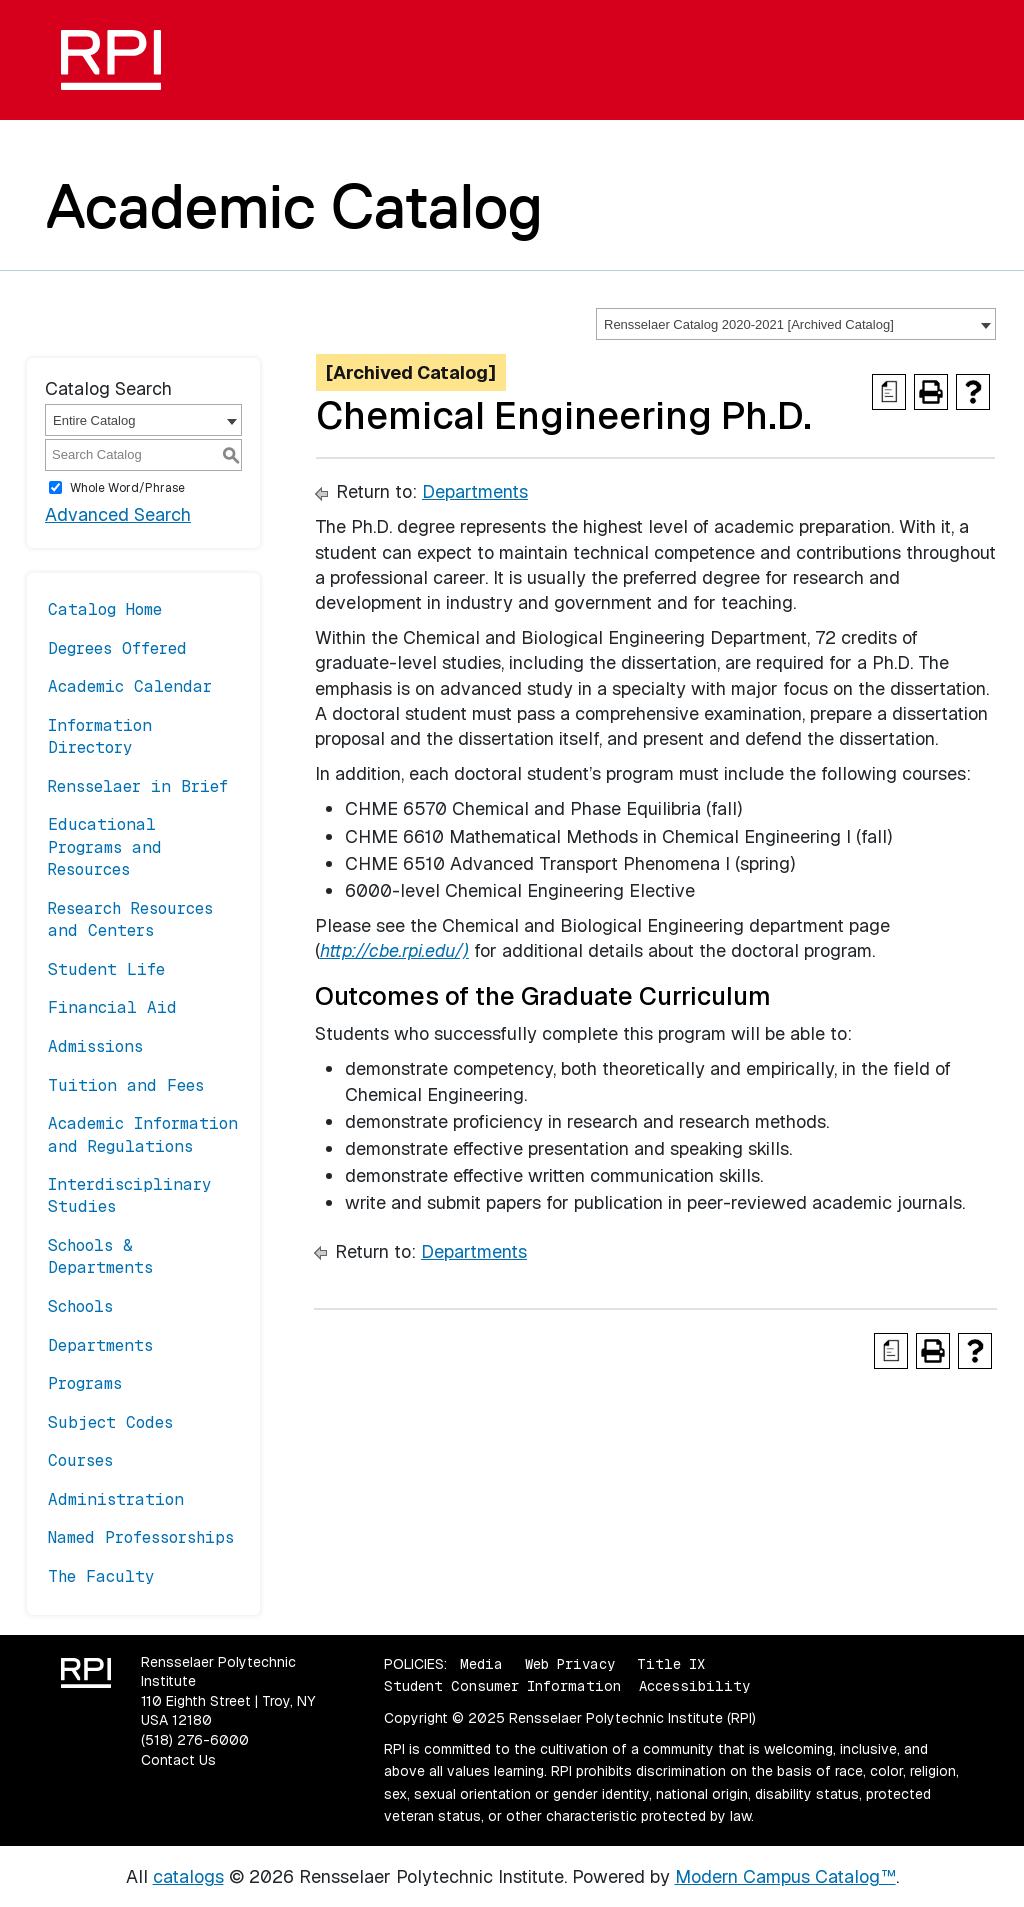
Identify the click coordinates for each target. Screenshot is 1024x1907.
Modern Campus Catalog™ (785, 1876)
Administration (116, 1499)
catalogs (188, 1876)
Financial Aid (112, 1007)
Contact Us (178, 1760)
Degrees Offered (117, 648)
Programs (85, 1383)
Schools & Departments (100, 1256)
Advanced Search (118, 514)
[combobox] (796, 324)
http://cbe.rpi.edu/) (394, 950)
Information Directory (100, 736)
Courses (80, 1460)
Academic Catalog (294, 206)
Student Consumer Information (502, 1686)
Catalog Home (105, 609)
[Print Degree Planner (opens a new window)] (889, 392)
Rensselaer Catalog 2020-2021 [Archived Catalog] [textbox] (749, 324)
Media (481, 1664)
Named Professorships (141, 1537)
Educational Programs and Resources (105, 847)
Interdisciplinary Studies (130, 1195)
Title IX (671, 1664)
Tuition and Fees (126, 1085)
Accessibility (694, 1686)
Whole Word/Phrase (127, 488)
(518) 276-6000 (195, 1740)
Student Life (106, 969)
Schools (80, 1306)
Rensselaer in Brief (138, 786)
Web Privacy (570, 1664)
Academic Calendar (130, 686)
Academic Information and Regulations (143, 1134)
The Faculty (101, 1576)
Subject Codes (110, 1422)
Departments (100, 1345)
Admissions (95, 1046)
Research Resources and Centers (130, 919)
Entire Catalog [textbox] (94, 420)
